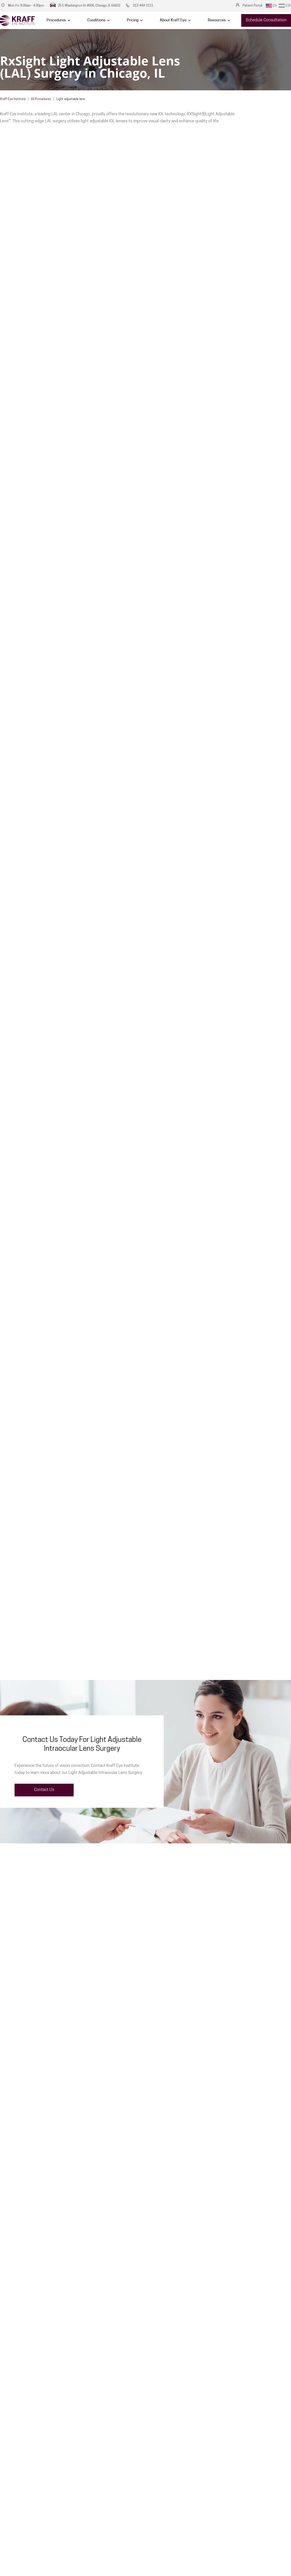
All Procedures (41, 99)
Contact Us (44, 1790)
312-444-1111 (143, 5)
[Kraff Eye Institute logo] (17, 20)
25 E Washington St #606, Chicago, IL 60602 (89, 5)
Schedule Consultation (266, 20)
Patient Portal (252, 5)
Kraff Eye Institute (13, 99)
